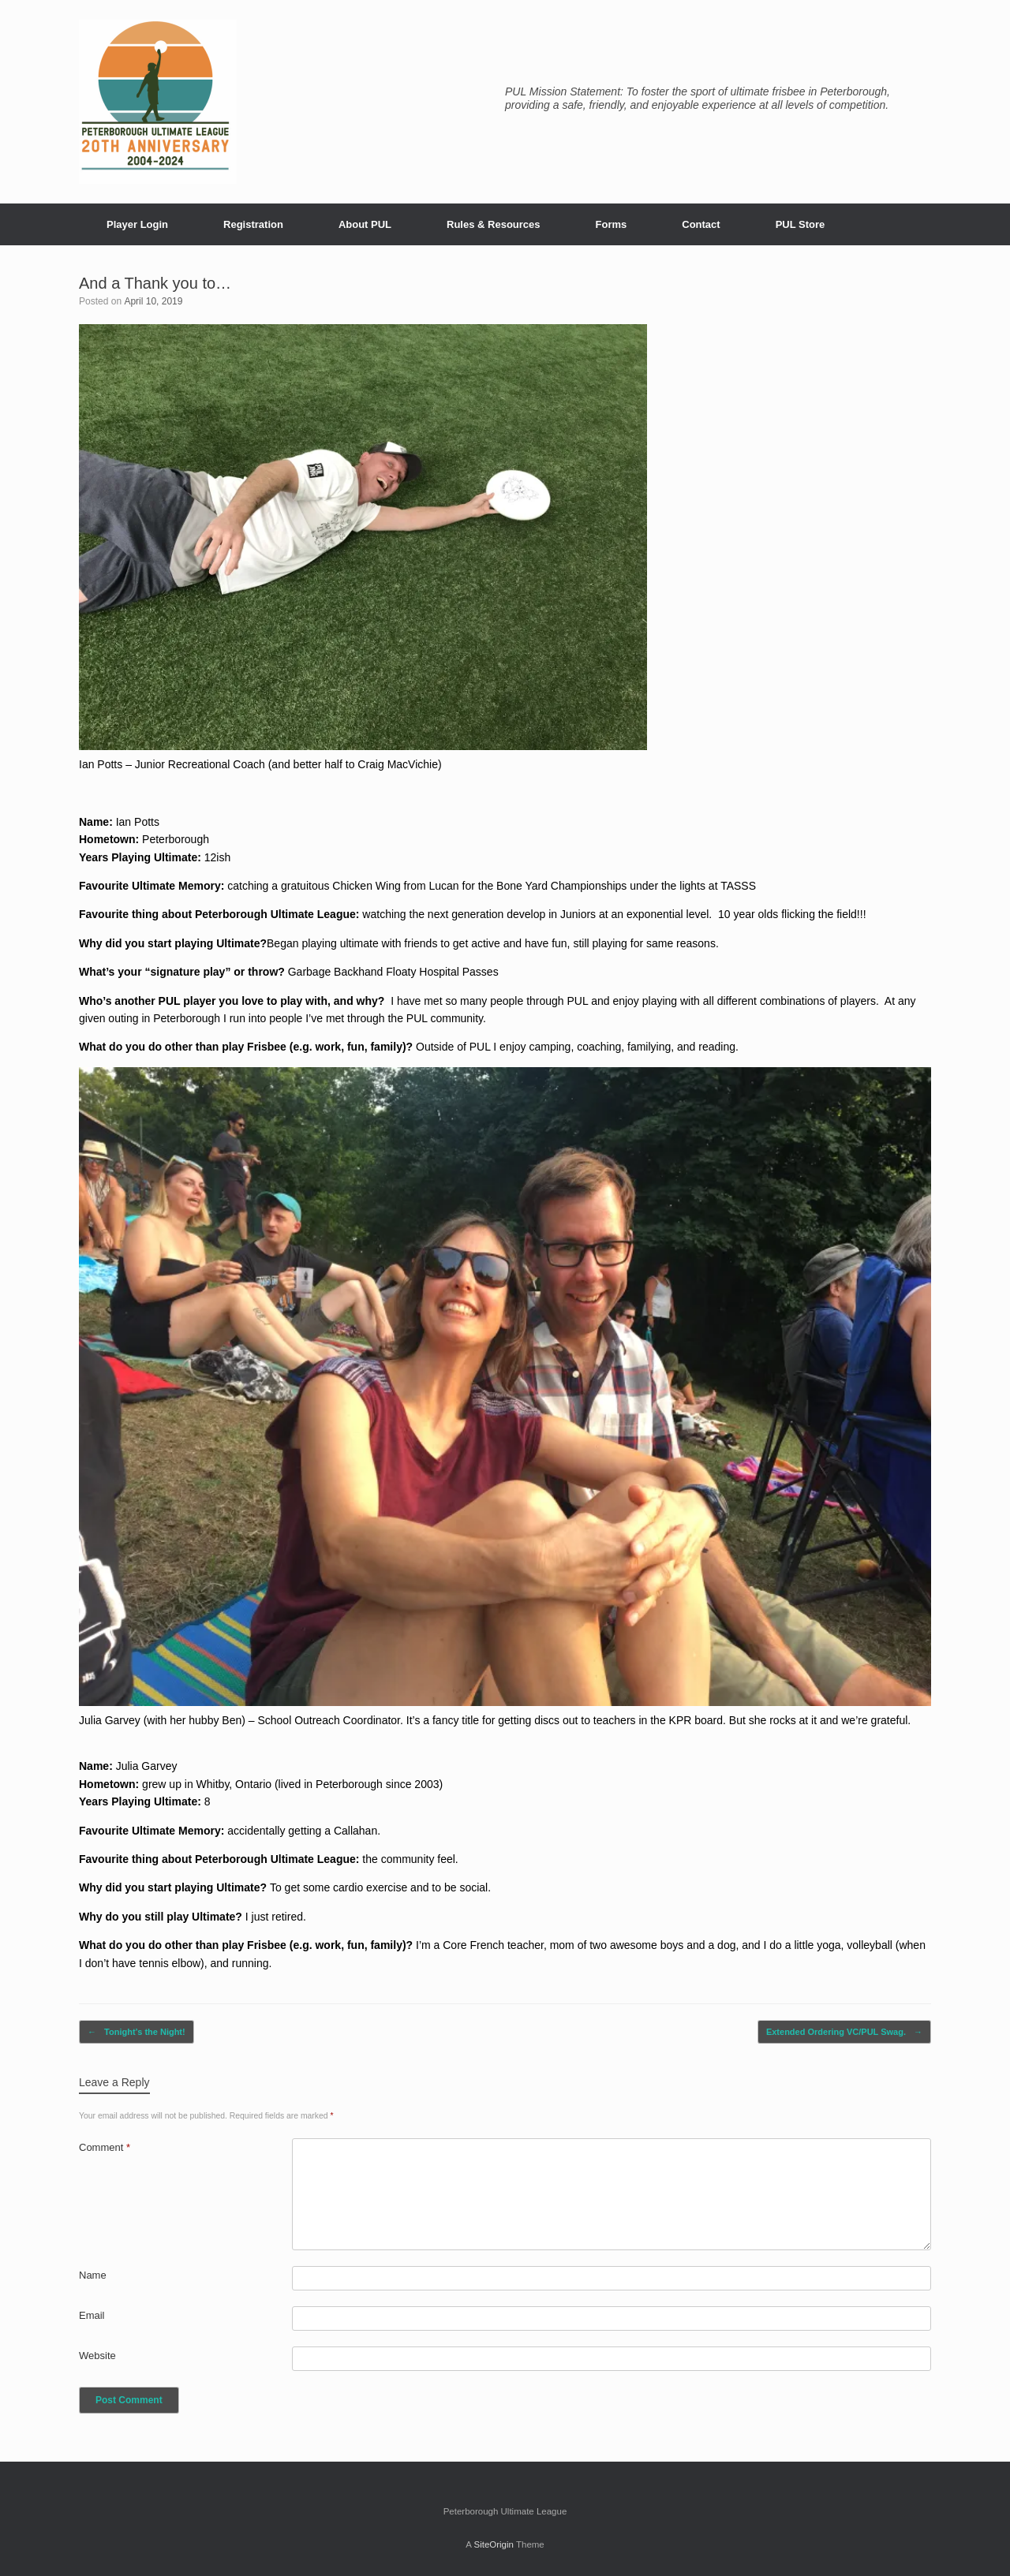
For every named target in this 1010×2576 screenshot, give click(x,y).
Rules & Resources (494, 224)
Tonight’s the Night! (136, 2032)
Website (97, 2355)
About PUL (365, 224)
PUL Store (800, 224)
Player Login (137, 224)
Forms (611, 224)
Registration (253, 224)
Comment (104, 2147)
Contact (701, 224)
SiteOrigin (493, 2544)
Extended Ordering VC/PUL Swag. (844, 2032)
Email (92, 2315)
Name (93, 2275)
